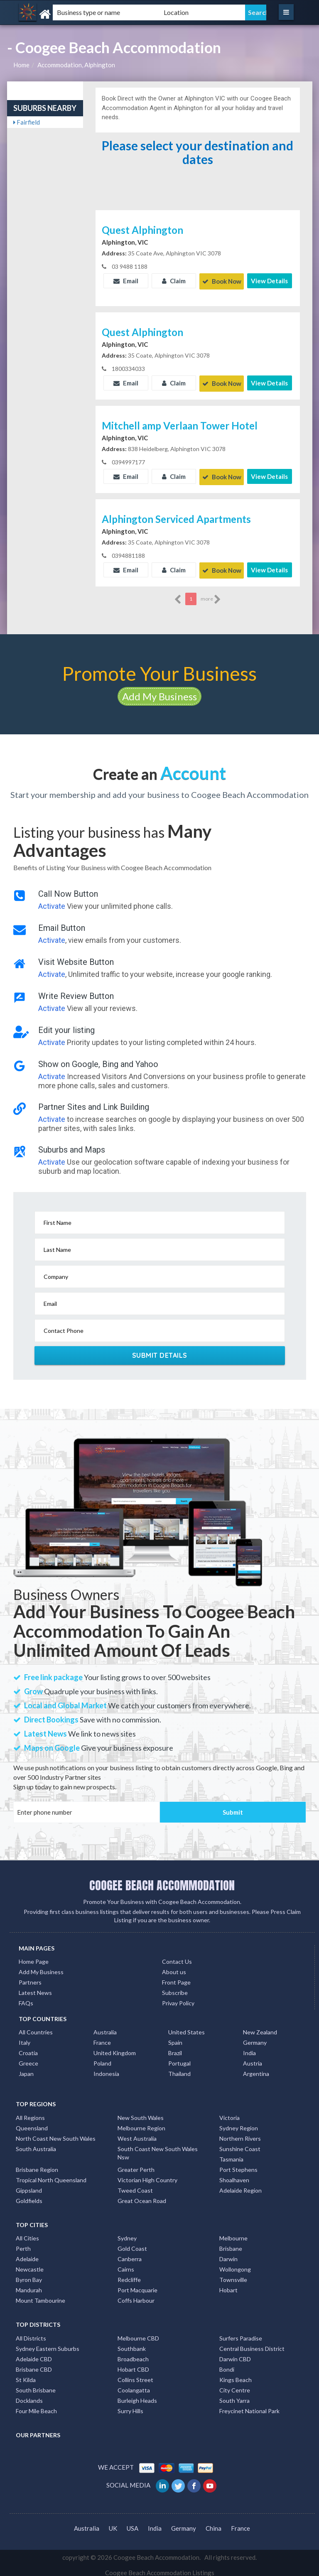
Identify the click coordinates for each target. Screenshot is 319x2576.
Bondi (226, 2364)
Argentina (256, 2069)
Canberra (130, 2253)
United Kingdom (114, 2048)
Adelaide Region (240, 2185)
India (249, 2048)
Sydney (127, 2233)
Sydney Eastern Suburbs (47, 2343)
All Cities (27, 2233)
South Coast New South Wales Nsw (158, 2148)
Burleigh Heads (137, 2395)
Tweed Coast (135, 2185)
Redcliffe (129, 2274)
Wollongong (235, 2264)
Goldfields (29, 2195)
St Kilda (26, 2374)
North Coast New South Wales (56, 2133)
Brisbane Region (37, 2164)
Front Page (176, 1977)
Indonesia (106, 2069)
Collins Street (135, 2374)
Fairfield (26, 122)
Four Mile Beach (36, 2405)
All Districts (31, 2333)
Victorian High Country (147, 2175)
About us (174, 1966)
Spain (175, 2037)
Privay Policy (178, 1998)
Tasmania (231, 2154)
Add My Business (159, 691)
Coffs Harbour (136, 2295)
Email (125, 281)
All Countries (36, 2027)
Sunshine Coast (239, 2143)
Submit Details (159, 1350)
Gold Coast (132, 2243)
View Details (269, 281)
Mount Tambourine (40, 2295)
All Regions (30, 2112)
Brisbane (230, 2243)
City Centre (234, 2385)
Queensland (32, 2123)
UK (113, 2523)
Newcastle (30, 2264)
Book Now (221, 281)
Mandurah (29, 2285)
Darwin (228, 2253)
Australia (105, 2027)
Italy (24, 2037)
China (213, 2523)
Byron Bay (29, 2274)
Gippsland (29, 2185)
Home (21, 65)
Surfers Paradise (240, 2333)
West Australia (137, 2133)
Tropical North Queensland (51, 2175)
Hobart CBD (133, 2364)
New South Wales (141, 2112)
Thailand (179, 2069)
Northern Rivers (240, 2133)
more (211, 594)
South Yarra (234, 2395)
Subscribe (175, 1987)
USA (132, 2523)
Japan (26, 2069)
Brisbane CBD (34, 2364)
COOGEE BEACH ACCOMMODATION (162, 1880)
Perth (23, 2243)
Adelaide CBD (34, 2354)
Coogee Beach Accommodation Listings (159, 2567)
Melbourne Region (141, 2123)
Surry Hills (130, 2405)
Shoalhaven (234, 2175)
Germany (255, 2037)
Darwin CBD (235, 2354)
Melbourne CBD (138, 2333)
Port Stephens (238, 2164)
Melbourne (233, 2233)
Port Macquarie (137, 2285)
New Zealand (260, 2027)
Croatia (28, 2048)
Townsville (233, 2274)
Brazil (175, 2048)
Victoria (229, 2112)
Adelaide (27, 2253)
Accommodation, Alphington (76, 65)
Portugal (179, 2058)
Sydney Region (238, 2123)
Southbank (132, 2343)
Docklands (29, 2395)
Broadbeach (133, 2354)
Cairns (126, 2264)
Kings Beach (235, 2374)
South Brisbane (36, 2385)
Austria (252, 2058)
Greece (28, 2058)
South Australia (36, 2143)
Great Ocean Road (142, 2195)
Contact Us (177, 1956)
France (102, 2037)
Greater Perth (136, 2164)
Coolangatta (134, 2385)
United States (186, 2027)
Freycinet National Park (249, 2405)
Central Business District (252, 2343)
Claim (174, 281)
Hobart (228, 2285)
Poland (102, 2058)
